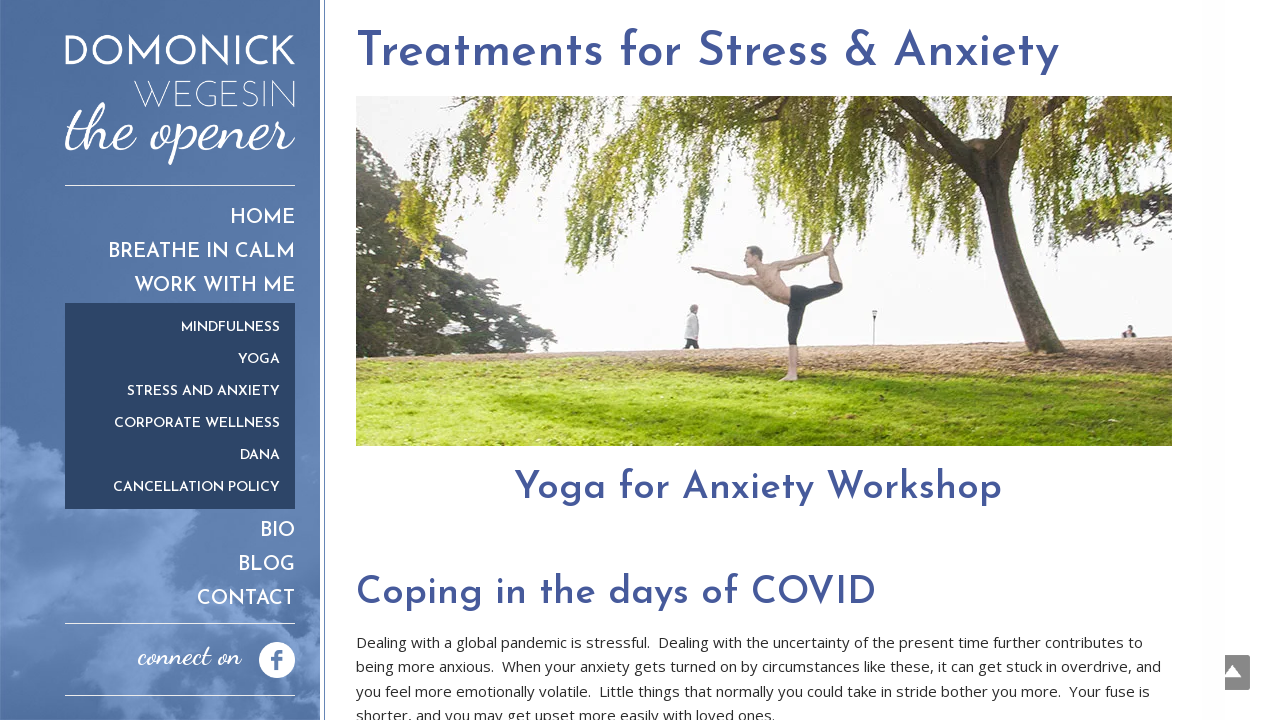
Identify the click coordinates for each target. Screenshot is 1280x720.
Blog (266, 565)
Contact (246, 599)
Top (1232, 672)
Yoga (259, 359)
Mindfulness (230, 327)
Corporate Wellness (197, 423)
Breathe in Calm (201, 252)
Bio (277, 531)
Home (262, 218)
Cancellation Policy (196, 487)
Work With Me (214, 286)
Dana (260, 455)
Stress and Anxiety (203, 391)
